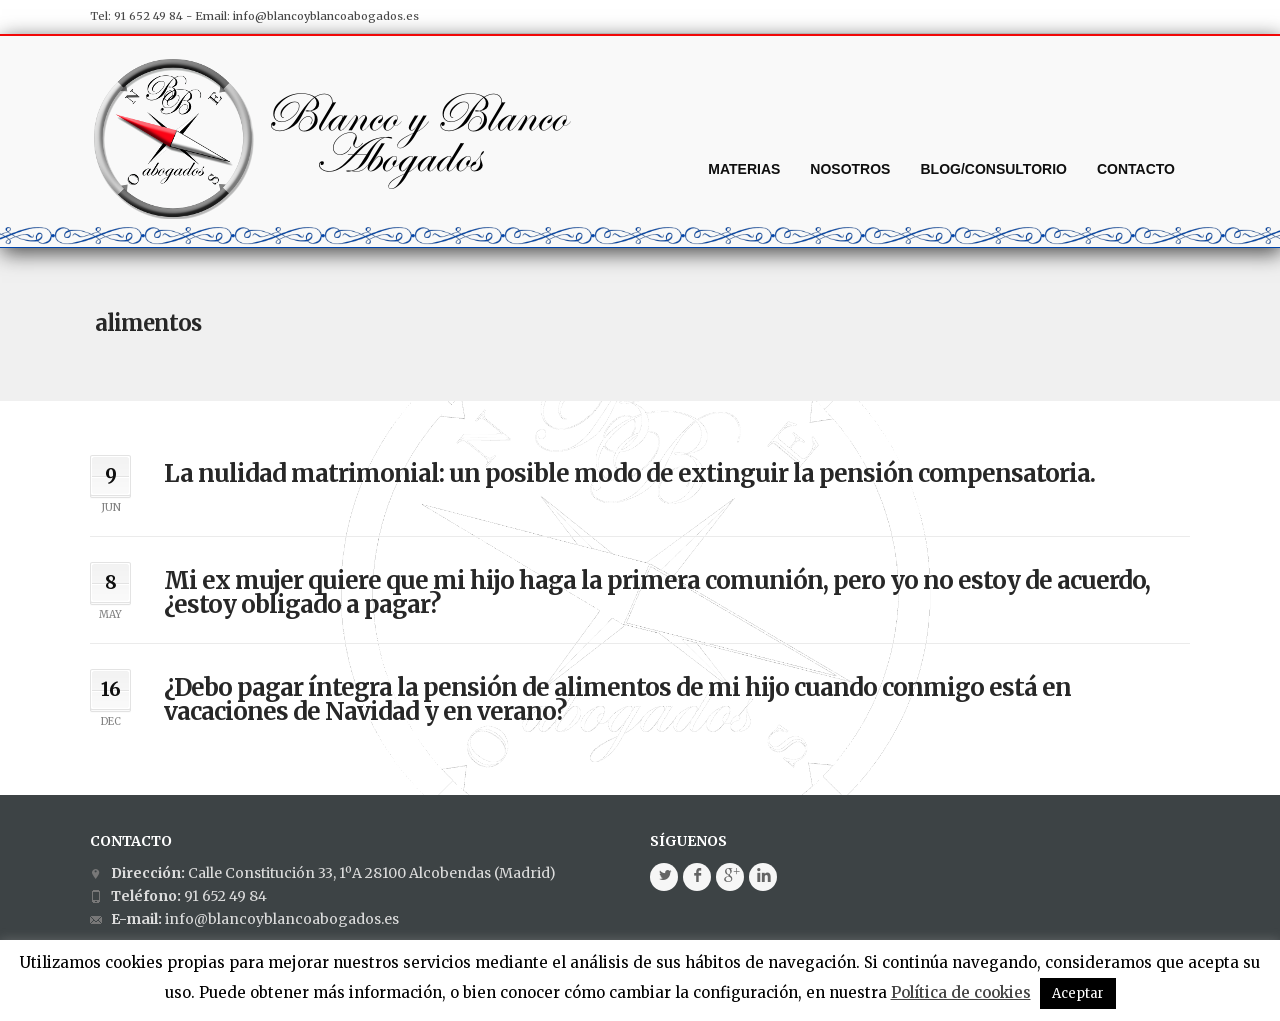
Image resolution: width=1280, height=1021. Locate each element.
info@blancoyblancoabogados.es (326, 16)
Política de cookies (961, 992)
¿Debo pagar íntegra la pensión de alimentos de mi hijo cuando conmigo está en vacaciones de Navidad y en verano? (617, 699)
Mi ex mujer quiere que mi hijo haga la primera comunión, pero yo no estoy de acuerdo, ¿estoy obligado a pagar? (657, 592)
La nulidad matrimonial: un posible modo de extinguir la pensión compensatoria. (629, 473)
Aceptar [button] (1078, 993)
